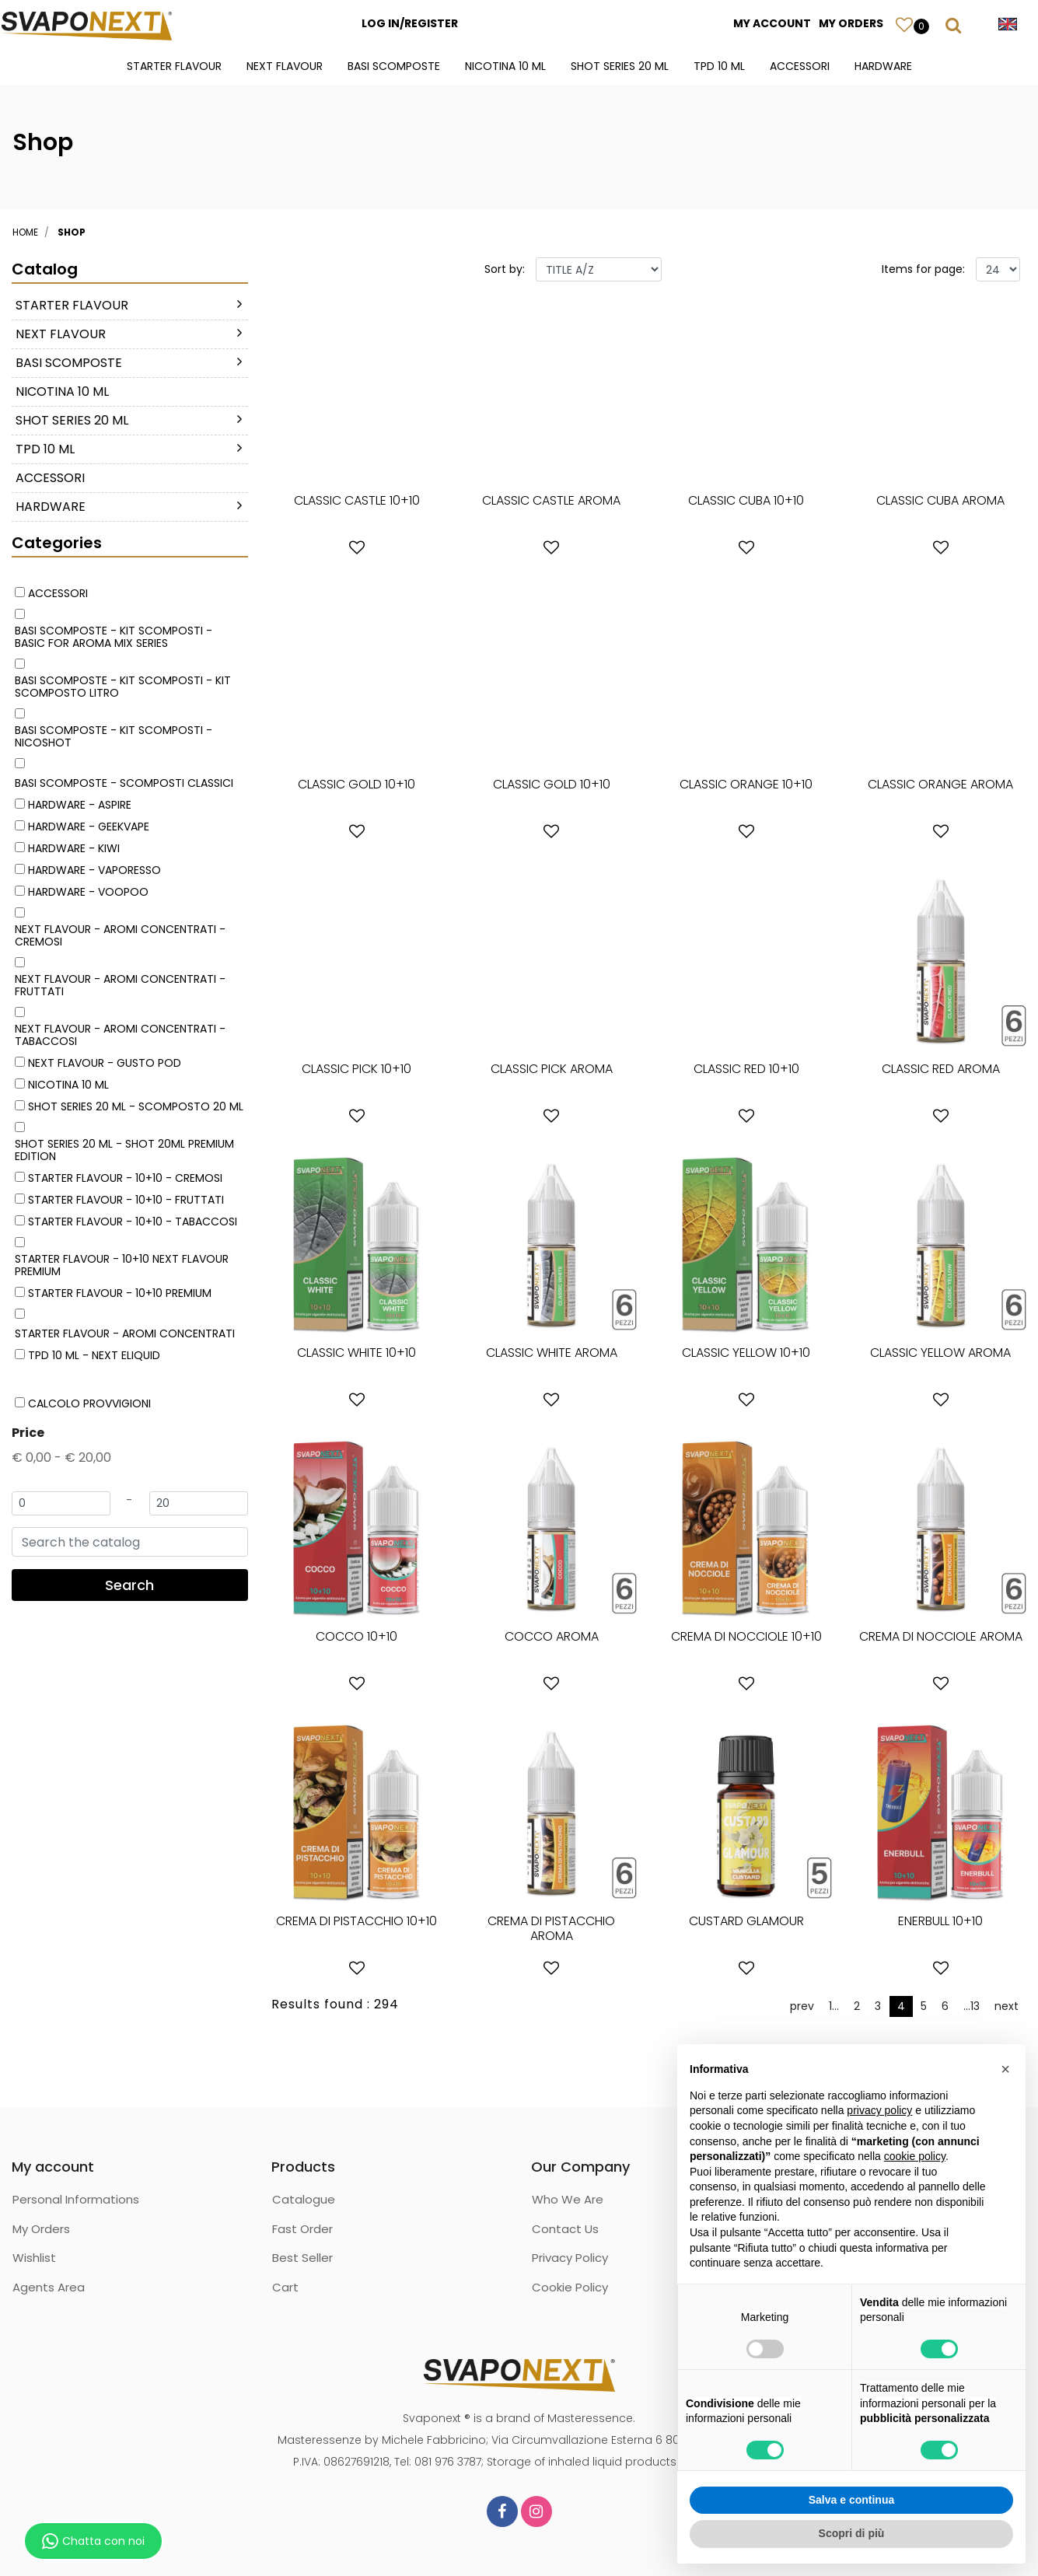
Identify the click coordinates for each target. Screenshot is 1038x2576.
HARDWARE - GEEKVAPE (88, 826)
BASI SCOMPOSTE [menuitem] (394, 66)
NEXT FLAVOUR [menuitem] (284, 66)
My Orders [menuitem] (41, 2229)
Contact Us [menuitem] (565, 2229)
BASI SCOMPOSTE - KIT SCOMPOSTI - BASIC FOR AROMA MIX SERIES (113, 636)
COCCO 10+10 (356, 1636)
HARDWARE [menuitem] (883, 66)
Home (25, 232)
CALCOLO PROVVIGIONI (89, 1403)
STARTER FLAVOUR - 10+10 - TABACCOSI (132, 1221)
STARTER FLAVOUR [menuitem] (174, 66)
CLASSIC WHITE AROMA (551, 1352)
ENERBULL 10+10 (940, 1921)
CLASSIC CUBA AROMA (940, 500)
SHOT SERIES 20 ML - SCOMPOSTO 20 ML (135, 1106)
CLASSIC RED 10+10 (746, 1069)
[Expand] (239, 304)
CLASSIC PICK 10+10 (356, 1069)
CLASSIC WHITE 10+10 (356, 1352)
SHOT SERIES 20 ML (72, 420)
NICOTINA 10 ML (62, 391)
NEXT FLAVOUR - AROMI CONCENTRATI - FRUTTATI (120, 985)
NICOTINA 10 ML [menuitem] (505, 66)
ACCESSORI (50, 478)
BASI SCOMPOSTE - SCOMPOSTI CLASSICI (124, 783)
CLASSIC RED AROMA (941, 1069)
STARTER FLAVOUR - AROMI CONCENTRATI (125, 1333)
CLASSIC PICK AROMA (552, 1069)
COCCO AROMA (552, 1636)
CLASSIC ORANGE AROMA (940, 784)
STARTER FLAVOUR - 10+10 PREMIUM (119, 1293)
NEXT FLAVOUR (61, 334)
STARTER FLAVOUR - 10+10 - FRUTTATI (126, 1200)
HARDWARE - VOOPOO (88, 892)
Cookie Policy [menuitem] (570, 2287)
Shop (72, 232)
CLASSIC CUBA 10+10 (746, 500)
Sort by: (504, 269)
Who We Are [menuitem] (567, 2199)
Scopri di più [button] (852, 2533)
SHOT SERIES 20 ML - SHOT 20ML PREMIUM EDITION (124, 1150)
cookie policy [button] (914, 2156)
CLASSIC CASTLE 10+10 (357, 500)
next (1006, 2006)
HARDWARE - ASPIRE (79, 805)
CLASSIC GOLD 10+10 (356, 784)
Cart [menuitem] (285, 2287)
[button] (130, 1585)
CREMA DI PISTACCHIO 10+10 (356, 1921)
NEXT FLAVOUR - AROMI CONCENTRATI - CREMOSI (120, 935)
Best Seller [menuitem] (302, 2257)
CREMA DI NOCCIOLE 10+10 (746, 1636)
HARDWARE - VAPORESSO (94, 870)
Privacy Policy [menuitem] (570, 2257)
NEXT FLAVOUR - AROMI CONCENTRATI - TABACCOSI (120, 1034)
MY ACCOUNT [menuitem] (772, 23)
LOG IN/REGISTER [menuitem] (410, 23)
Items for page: (923, 269)
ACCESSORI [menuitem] (800, 66)
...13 (971, 2006)
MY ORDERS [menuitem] (851, 23)
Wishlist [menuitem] (34, 2257)
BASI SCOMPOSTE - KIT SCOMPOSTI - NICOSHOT (113, 736)
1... (834, 2006)
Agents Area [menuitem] (48, 2287)
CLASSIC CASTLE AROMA (551, 500)
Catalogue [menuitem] (303, 2199)
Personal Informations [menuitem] (75, 2199)
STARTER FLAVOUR (72, 305)
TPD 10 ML (45, 449)
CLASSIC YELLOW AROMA (940, 1352)
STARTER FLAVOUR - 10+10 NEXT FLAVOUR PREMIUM (122, 1265)
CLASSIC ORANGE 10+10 (746, 784)
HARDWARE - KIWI (74, 848)
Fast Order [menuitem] (302, 2229)
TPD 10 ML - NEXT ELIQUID (94, 1355)
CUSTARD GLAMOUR (746, 1921)
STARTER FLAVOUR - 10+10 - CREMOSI (125, 1178)
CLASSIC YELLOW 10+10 (746, 1352)
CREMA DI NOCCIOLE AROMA (940, 1636)
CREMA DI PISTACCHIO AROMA (551, 1928)
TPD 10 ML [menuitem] (719, 66)
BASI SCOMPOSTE (69, 363)
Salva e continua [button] (851, 2500)
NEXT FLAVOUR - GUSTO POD (104, 1063)
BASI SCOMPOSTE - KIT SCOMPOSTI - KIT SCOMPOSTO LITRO (123, 686)
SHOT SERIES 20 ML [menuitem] (620, 66)
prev (802, 2006)
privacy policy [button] (879, 2110)
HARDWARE (51, 507)
